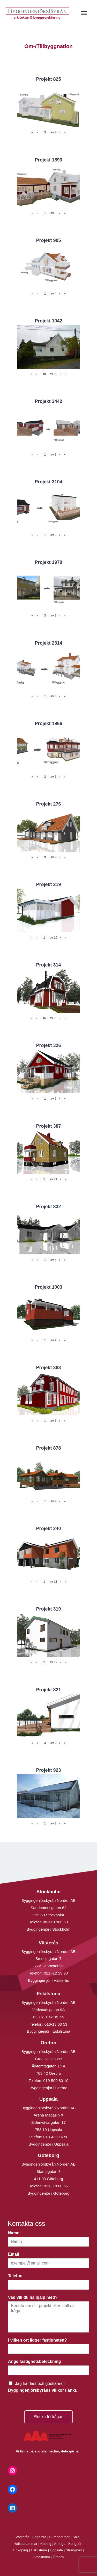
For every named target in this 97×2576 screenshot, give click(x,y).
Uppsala (56, 2550)
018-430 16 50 (55, 2137)
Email (15, 2254)
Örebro (58, 2557)
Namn (15, 2233)
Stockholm (41, 2557)
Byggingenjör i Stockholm (48, 1929)
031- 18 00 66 (56, 2186)
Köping (45, 2544)
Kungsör (74, 2544)
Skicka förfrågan (49, 2417)
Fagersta (39, 2537)
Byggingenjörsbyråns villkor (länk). (42, 2390)
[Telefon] (48, 2285)
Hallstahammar (26, 2544)
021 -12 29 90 (56, 1973)
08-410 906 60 (55, 1922)
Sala (75, 2537)
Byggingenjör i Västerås (48, 1980)
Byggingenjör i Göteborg (49, 2193)
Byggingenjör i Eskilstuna (48, 2031)
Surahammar (59, 2537)
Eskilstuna (39, 2550)
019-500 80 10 (55, 2080)
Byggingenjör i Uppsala (48, 2144)
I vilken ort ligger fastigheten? (39, 2340)
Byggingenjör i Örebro (49, 2088)
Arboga (59, 2544)
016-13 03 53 (55, 2024)
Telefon (16, 2276)
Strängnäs (74, 2550)
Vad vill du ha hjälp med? (34, 2297)
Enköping (20, 2550)
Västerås (23, 2537)
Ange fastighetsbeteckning (36, 2361)
